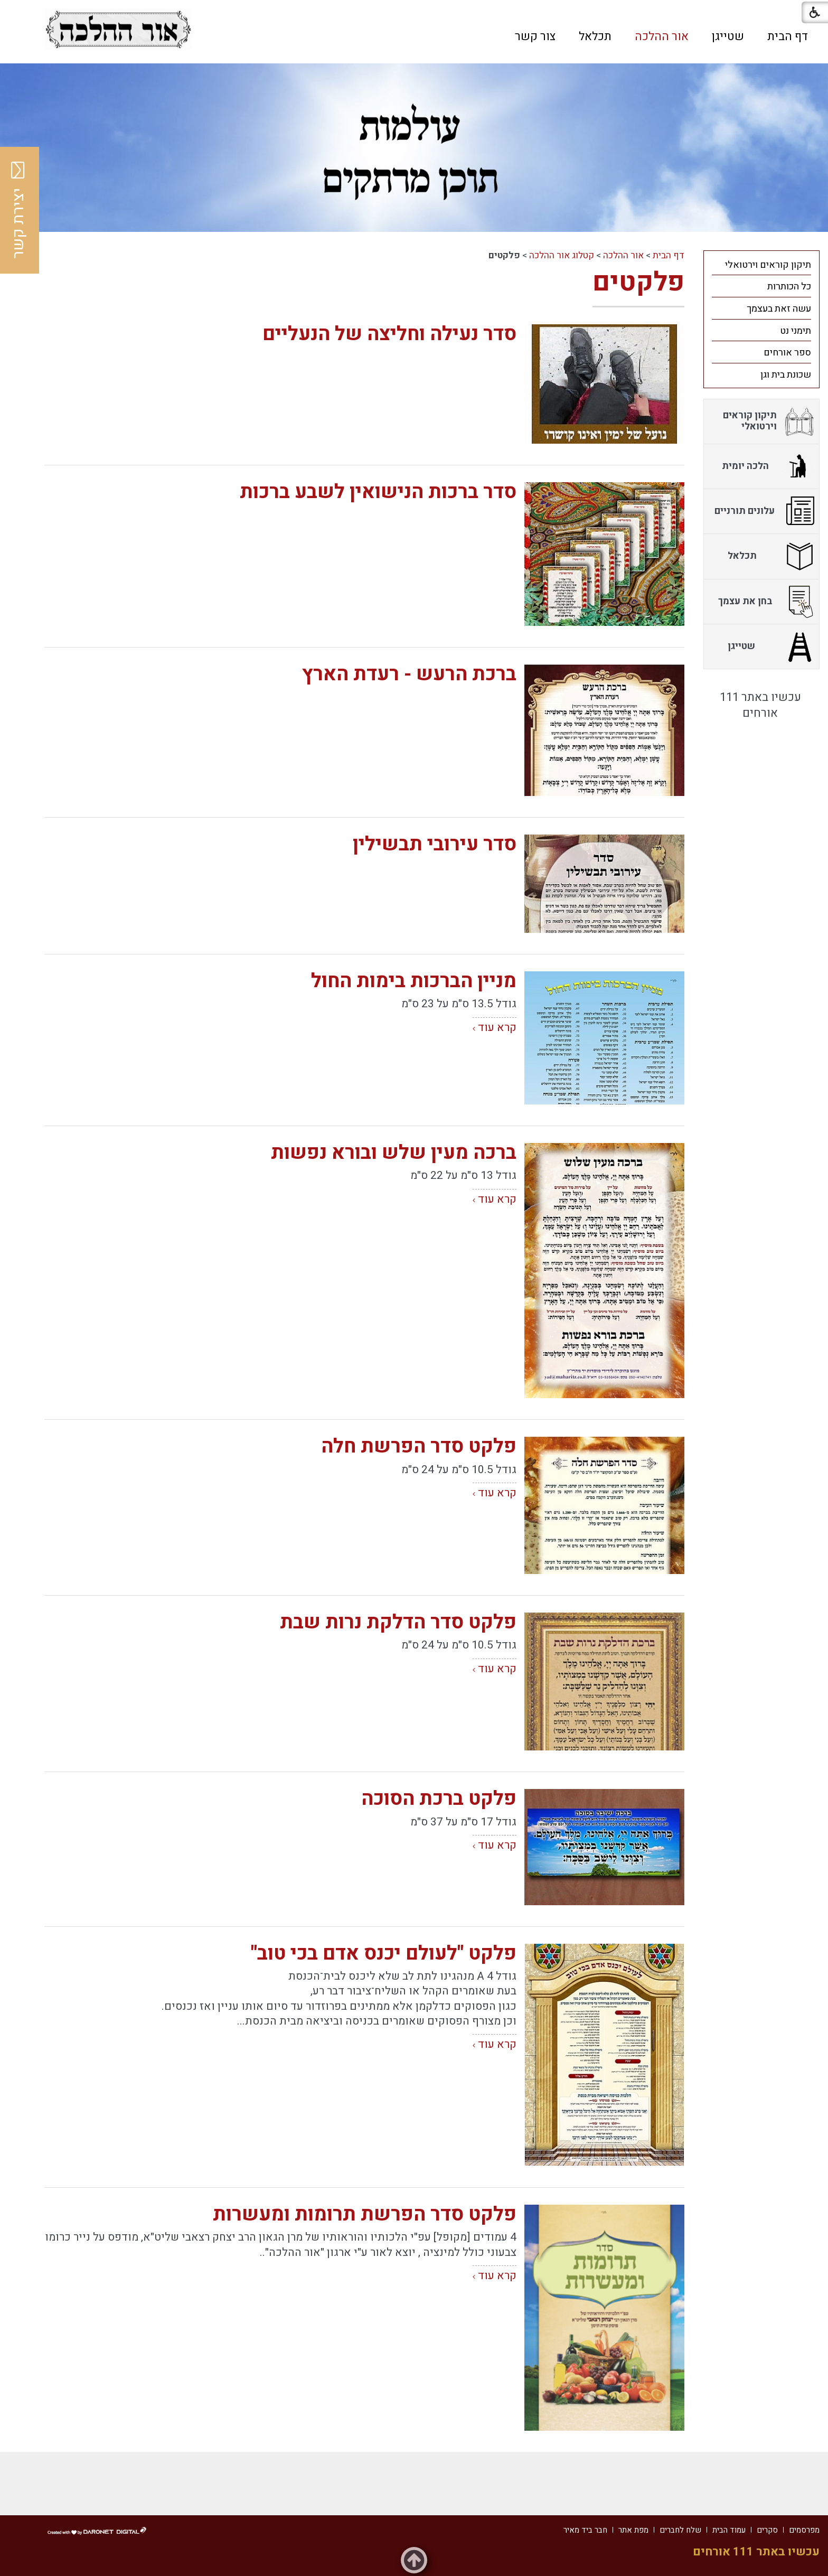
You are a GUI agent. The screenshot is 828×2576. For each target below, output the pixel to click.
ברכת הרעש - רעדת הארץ (409, 674)
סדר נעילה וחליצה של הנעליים (389, 334)
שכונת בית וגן (785, 375)
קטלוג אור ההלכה (561, 255)
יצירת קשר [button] (18, 210)
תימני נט (795, 331)
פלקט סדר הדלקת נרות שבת (398, 1622)
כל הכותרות (789, 286)
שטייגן (728, 36)
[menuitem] (788, 36)
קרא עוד (497, 1027)
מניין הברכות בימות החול (413, 981)
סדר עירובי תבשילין (434, 844)
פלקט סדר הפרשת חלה (418, 1446)
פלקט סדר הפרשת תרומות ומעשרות (364, 2214)
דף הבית (787, 36)
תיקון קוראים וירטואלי (768, 265)
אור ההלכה (662, 36)
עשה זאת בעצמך (779, 309)
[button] (239, 36)
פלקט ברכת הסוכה (438, 1798)
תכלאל (595, 36)
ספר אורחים (787, 352)
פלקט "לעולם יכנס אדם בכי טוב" (383, 1953)
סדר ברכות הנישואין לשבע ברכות (378, 492)
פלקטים (638, 282)
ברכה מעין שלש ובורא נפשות (393, 1152)
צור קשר (535, 36)
